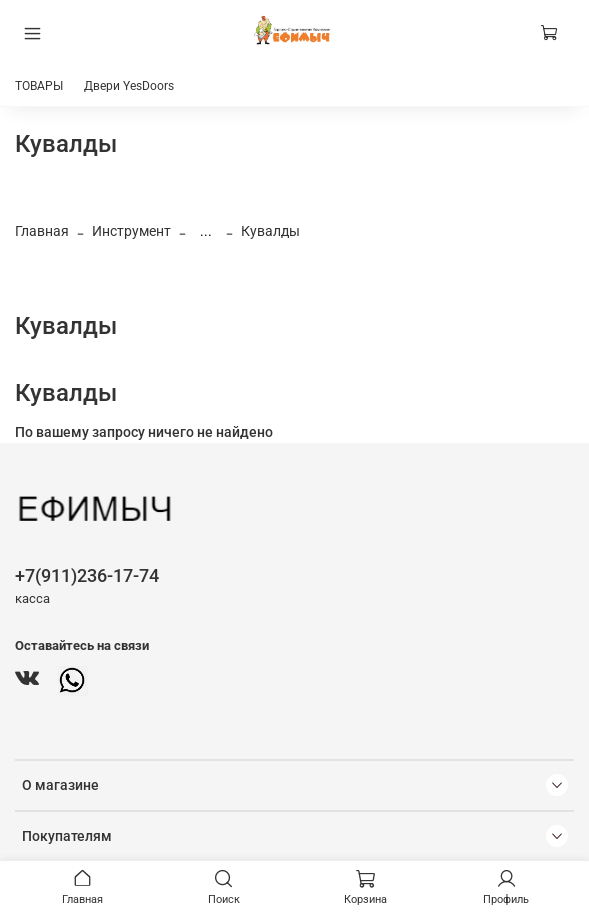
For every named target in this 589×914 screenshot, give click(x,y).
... (206, 231)
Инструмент (131, 231)
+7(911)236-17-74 (87, 575)
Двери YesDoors (129, 86)
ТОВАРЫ (39, 86)
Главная (42, 231)
